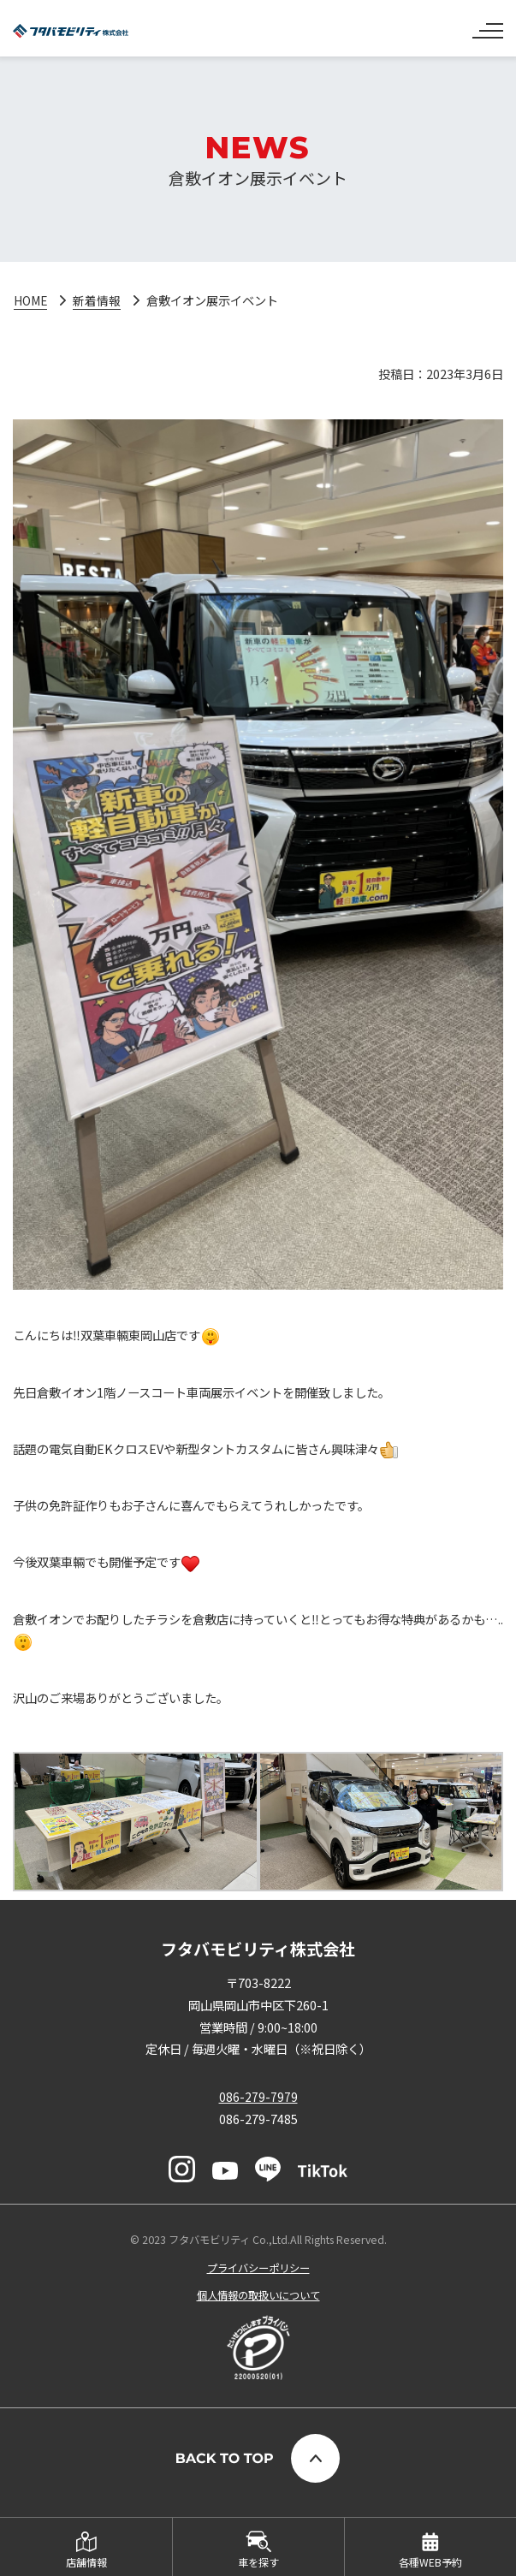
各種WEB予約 (430, 2562)
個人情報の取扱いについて (258, 2295)
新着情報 (99, 300)
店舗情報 (86, 2562)
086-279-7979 (258, 2097)
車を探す (258, 2562)
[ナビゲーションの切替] (487, 24)
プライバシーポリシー (258, 2268)
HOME (32, 300)
